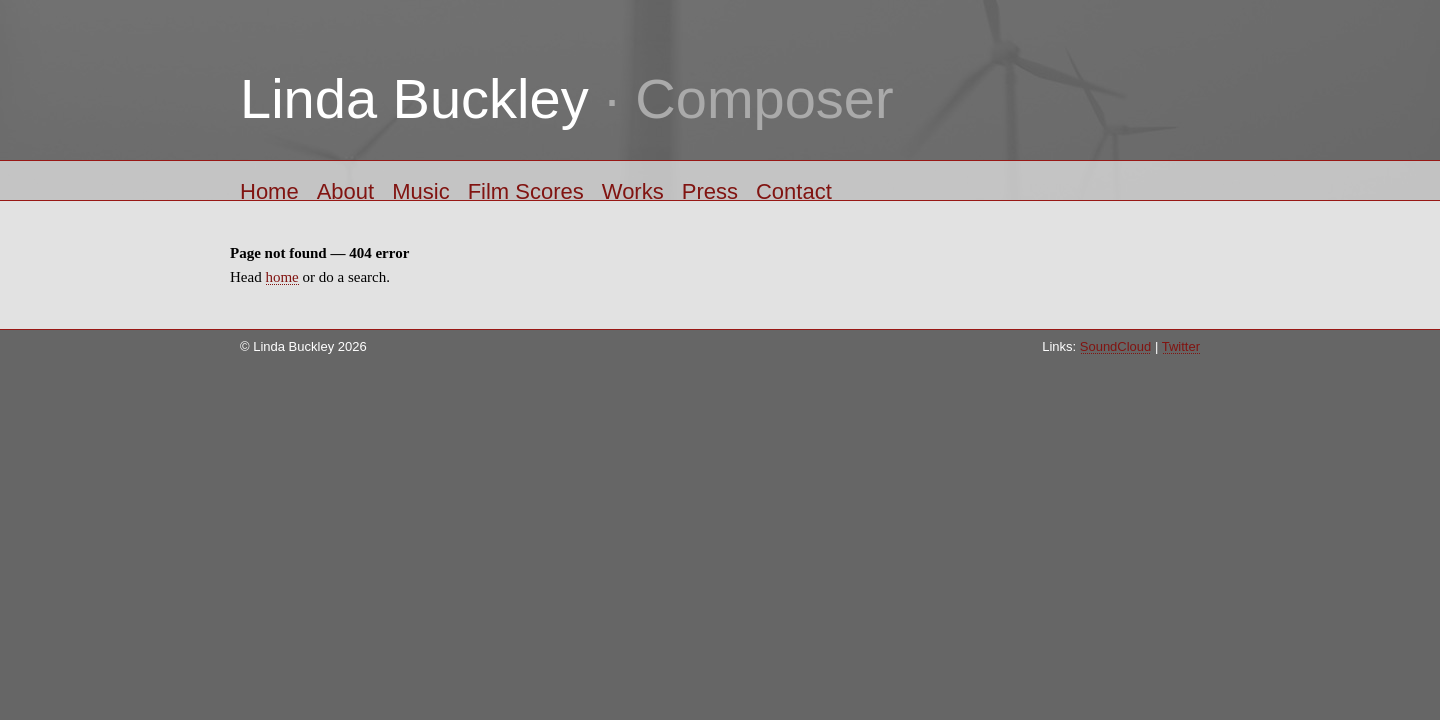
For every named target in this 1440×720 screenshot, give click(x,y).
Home (269, 189)
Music (420, 189)
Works (633, 189)
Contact (794, 189)
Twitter (1181, 346)
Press (710, 189)
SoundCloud (1116, 346)
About (346, 189)
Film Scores (526, 189)
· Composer (567, 98)
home (281, 277)
